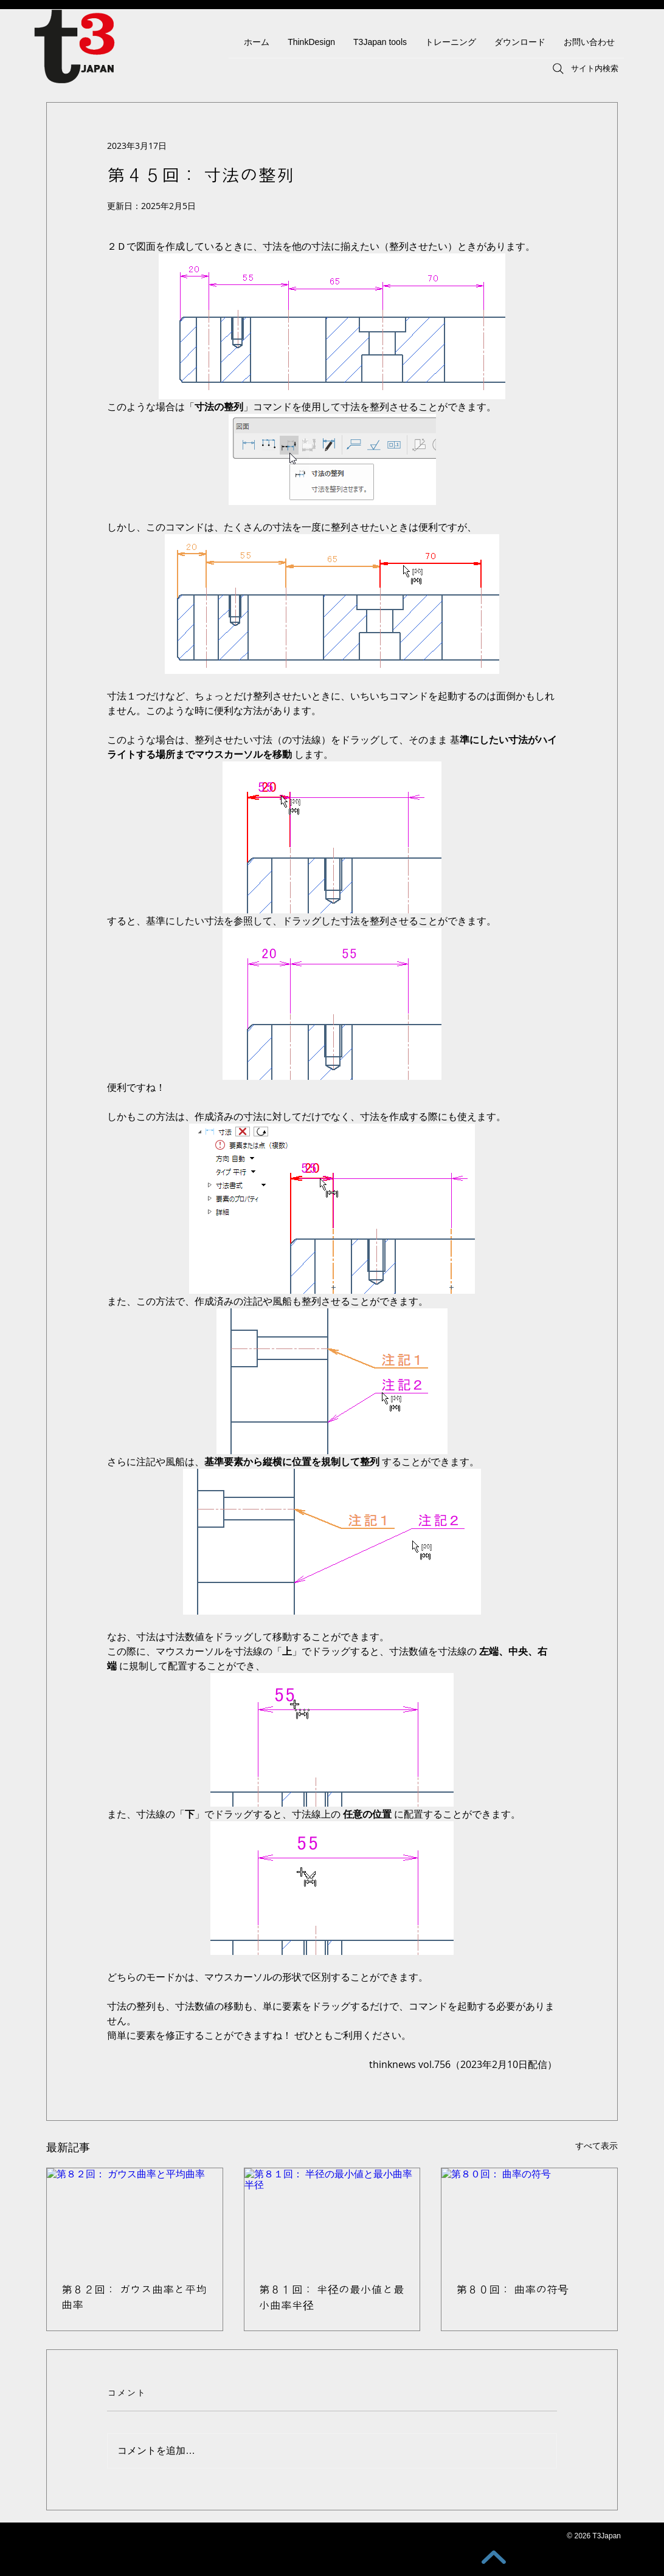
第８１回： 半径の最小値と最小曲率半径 (331, 2298)
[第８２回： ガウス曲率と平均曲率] (135, 2217)
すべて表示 (596, 2145)
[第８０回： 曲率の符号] (529, 2217)
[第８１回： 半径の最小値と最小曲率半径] (332, 2217)
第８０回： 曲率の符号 (512, 2290)
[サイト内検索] (584, 68)
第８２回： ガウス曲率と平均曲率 (134, 2297)
